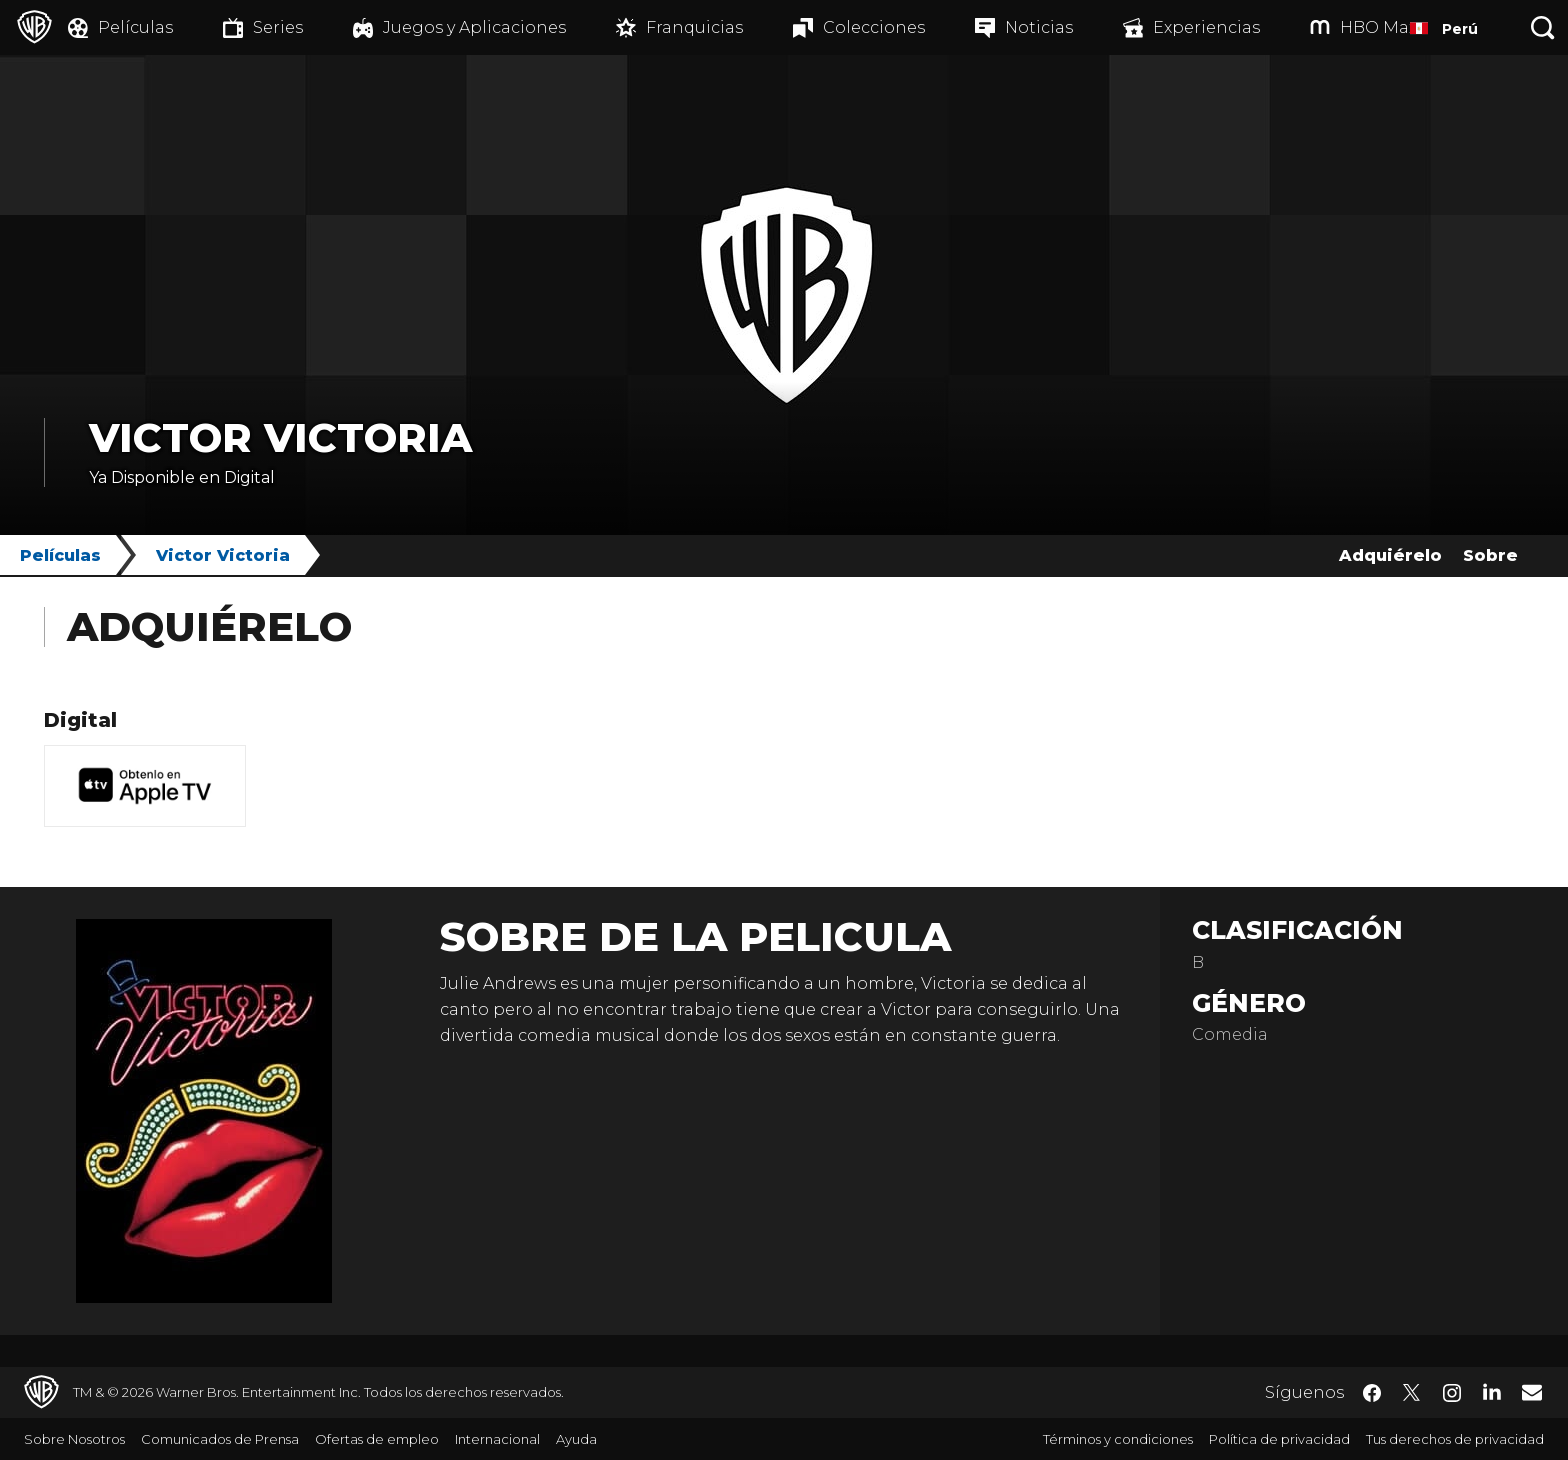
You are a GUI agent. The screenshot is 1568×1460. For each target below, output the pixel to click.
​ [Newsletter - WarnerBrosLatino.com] (1532, 1392)
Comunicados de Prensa (220, 1439)
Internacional (497, 1439)
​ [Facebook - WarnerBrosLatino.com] (1372, 1393)
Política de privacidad (1279, 1439)
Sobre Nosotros (74, 1439)
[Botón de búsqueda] (1543, 27)
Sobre (1490, 555)
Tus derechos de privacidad (1455, 1439)
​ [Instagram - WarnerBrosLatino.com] (1452, 1393)
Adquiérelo (1390, 555)
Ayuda (576, 1439)
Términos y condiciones (1118, 1439)
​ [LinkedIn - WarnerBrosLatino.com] (1492, 1391)
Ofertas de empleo (377, 1439)
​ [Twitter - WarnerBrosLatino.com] (1412, 1393)
